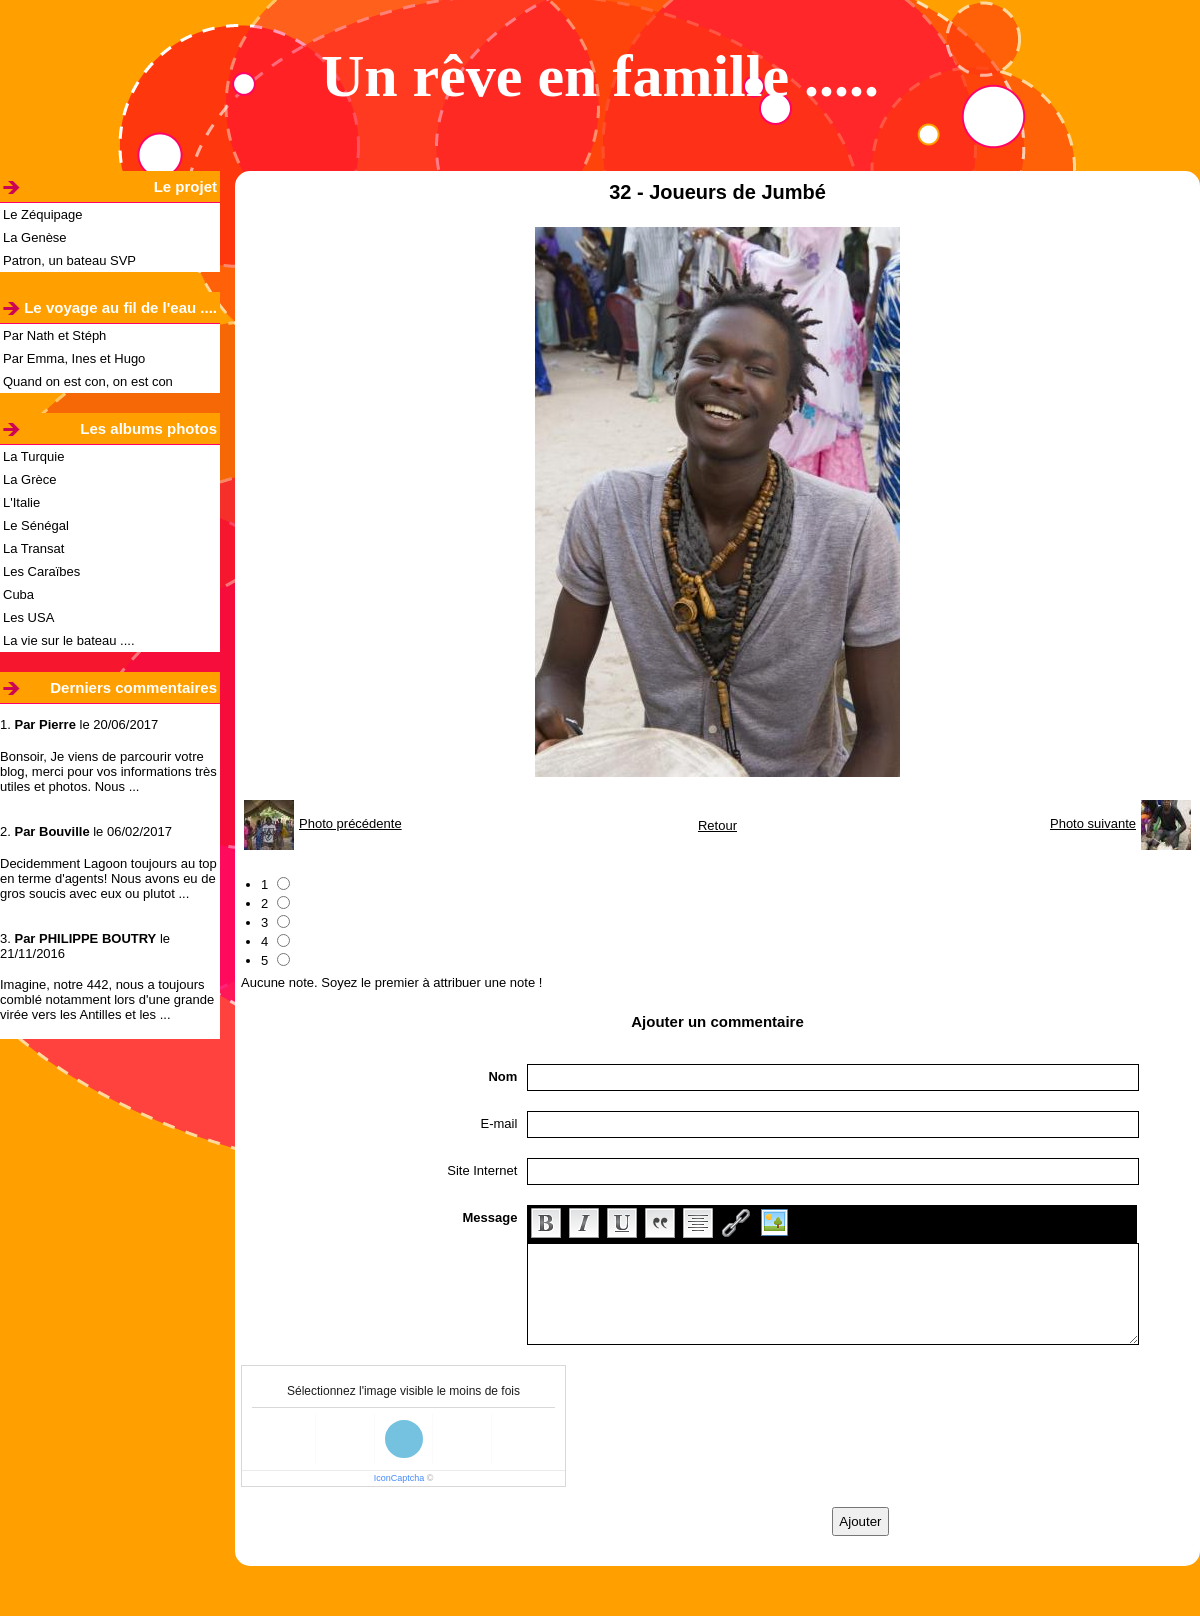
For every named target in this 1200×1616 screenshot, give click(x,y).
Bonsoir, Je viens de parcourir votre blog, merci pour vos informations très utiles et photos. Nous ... (108, 771)
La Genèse (35, 237)
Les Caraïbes (41, 571)
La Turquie (33, 456)
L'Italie (21, 502)
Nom (502, 1076)
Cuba (18, 594)
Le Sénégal (36, 525)
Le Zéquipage (43, 214)
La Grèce (29, 479)
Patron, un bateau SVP (69, 260)
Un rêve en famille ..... (600, 76)
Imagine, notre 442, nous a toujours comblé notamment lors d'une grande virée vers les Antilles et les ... (107, 999)
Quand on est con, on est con (88, 381)
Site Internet (482, 1170)
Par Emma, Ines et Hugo (74, 358)
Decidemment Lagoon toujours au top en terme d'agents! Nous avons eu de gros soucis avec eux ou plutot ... (108, 878)
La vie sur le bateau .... (69, 640)
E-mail (499, 1123)
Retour (717, 825)
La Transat (33, 548)
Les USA (28, 617)
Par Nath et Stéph (54, 335)
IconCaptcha (399, 1478)
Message (489, 1217)
